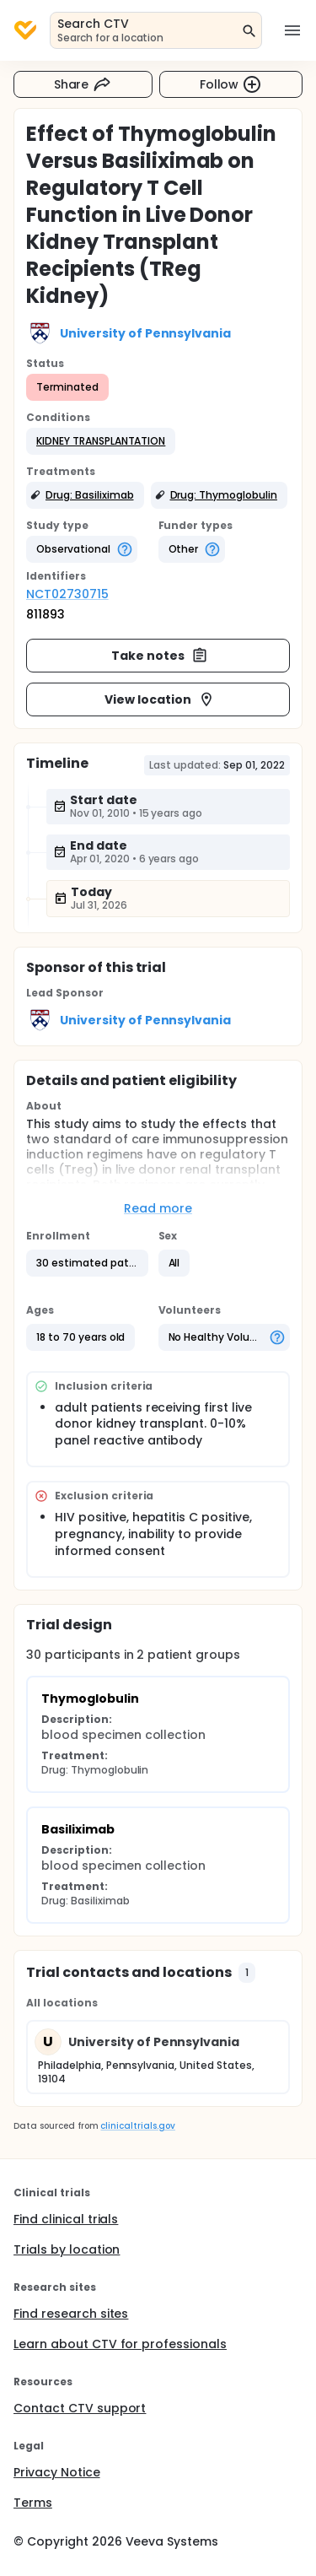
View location (159, 699)
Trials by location (66, 2249)
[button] (100, 441)
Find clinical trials (65, 2219)
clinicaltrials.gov (137, 2126)
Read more (158, 1208)
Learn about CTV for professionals (120, 2344)
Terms (32, 2502)
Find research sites (70, 2313)
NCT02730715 (67, 594)
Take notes (159, 655)
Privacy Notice (56, 2472)
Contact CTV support (79, 2408)
